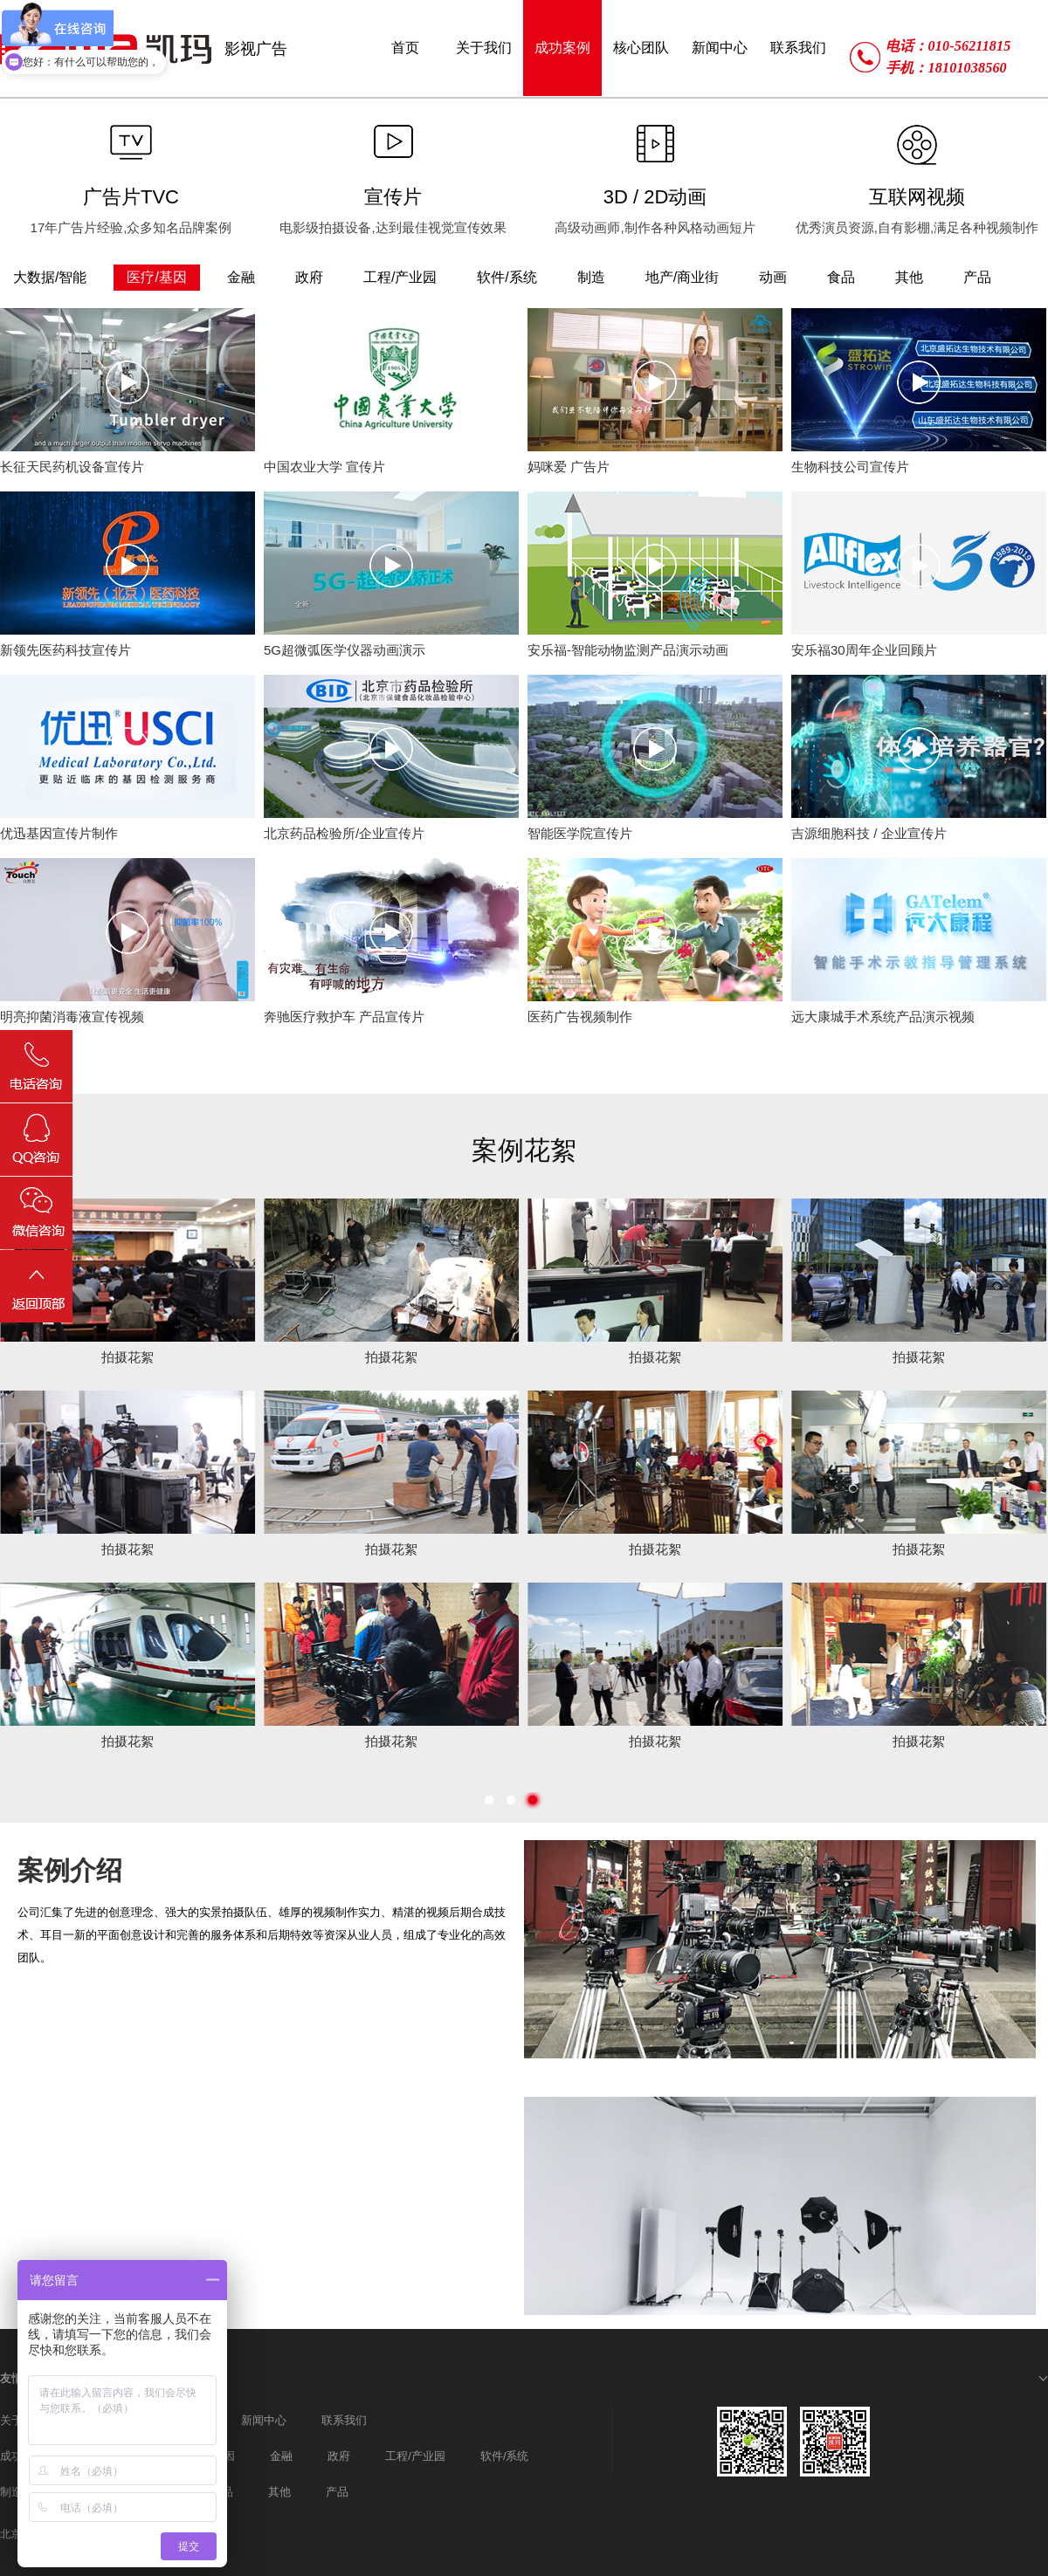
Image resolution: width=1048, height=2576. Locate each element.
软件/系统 (504, 2456)
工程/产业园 (415, 2456)
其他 (279, 2491)
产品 (337, 2491)
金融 (281, 2456)
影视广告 (255, 49)
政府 (339, 2456)
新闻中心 (263, 2420)
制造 (11, 2491)
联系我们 (344, 2420)
